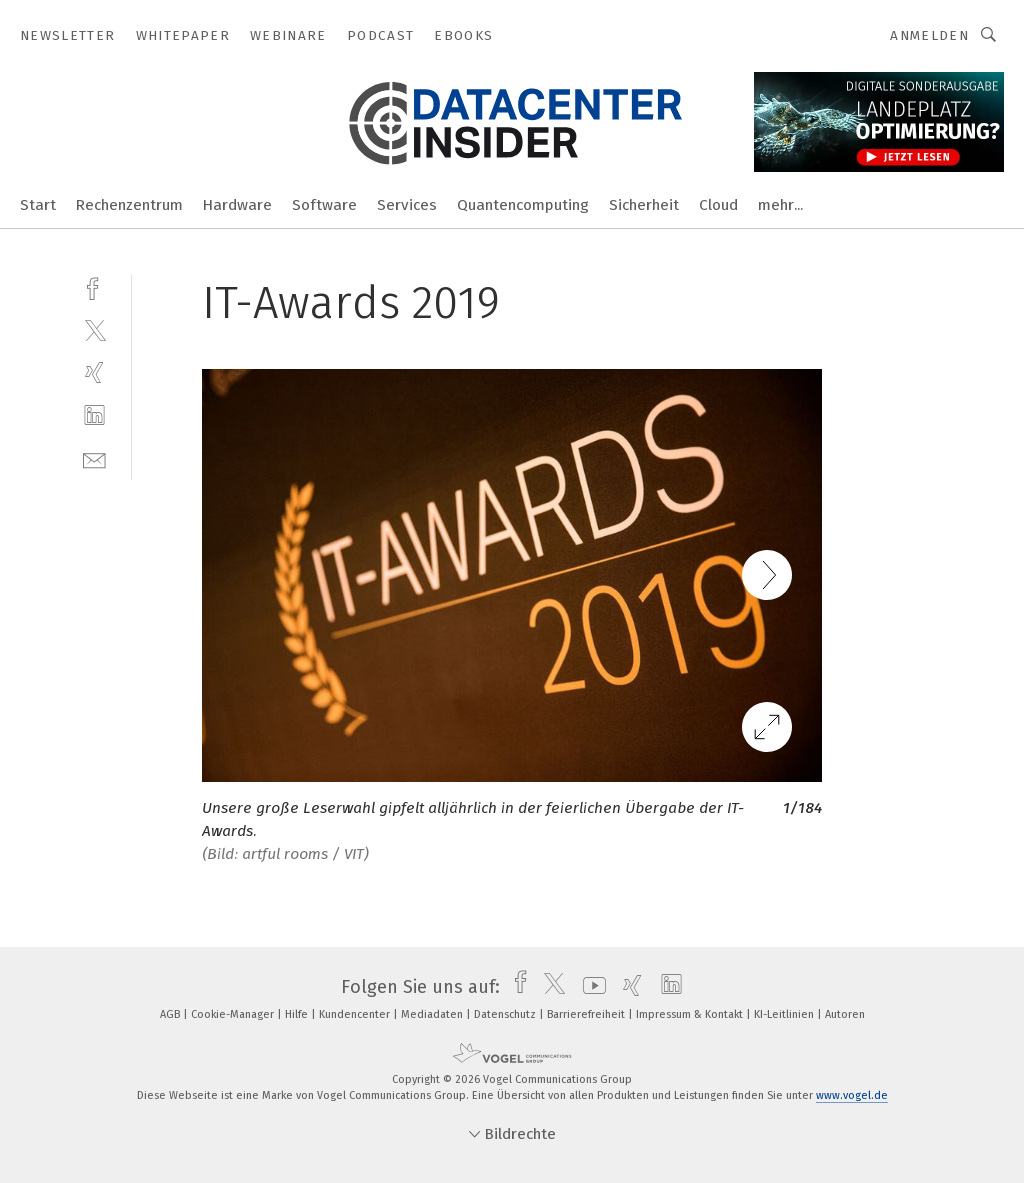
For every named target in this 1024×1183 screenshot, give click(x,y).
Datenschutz (506, 1014)
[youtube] (589, 987)
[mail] (94, 458)
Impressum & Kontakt (691, 1014)
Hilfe (298, 1014)
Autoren (845, 1014)
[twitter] (94, 329)
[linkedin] (94, 415)
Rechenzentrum (129, 205)
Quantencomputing (523, 205)
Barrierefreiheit (587, 1014)
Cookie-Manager (234, 1014)
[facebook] (94, 286)
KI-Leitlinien (785, 1014)
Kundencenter (356, 1014)
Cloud (718, 205)
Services (407, 205)
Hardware (237, 205)
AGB (171, 1014)
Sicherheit (644, 205)
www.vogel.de (852, 1095)
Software (324, 205)
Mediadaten (433, 1014)
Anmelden (929, 35)
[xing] (94, 372)
